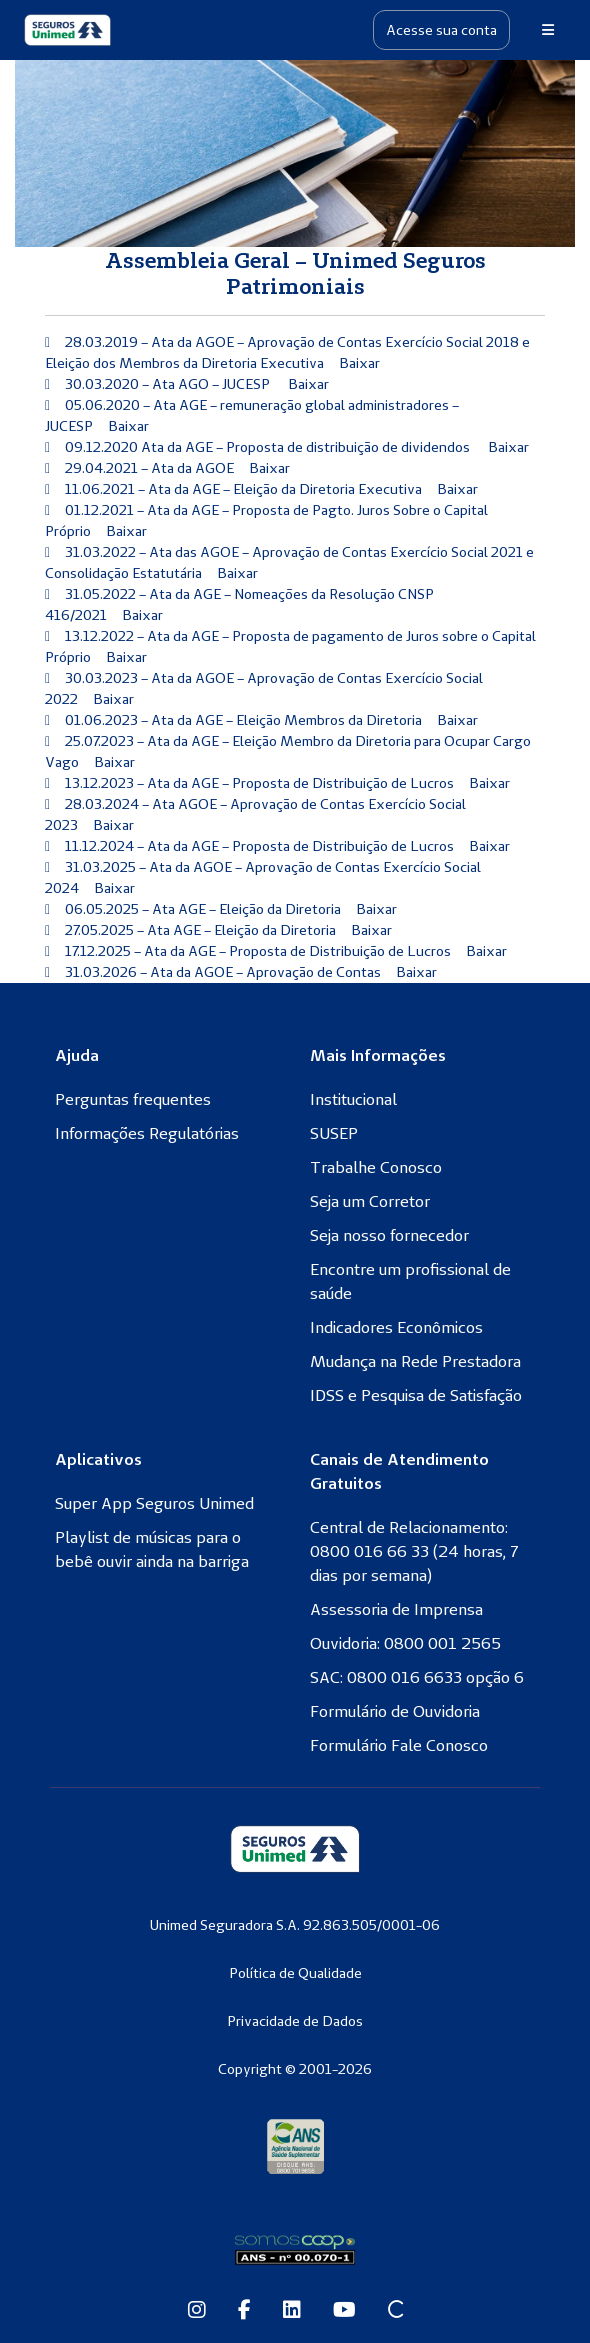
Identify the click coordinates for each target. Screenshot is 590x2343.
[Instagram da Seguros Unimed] (197, 2311)
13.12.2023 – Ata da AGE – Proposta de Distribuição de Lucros (259, 783)
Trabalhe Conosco (376, 1167)
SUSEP (334, 1133)
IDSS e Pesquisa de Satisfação (416, 1395)
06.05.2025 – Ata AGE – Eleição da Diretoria (203, 909)
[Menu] (548, 30)
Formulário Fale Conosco (399, 1745)
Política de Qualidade (295, 1973)
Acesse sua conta (441, 30)
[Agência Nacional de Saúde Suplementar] (295, 2146)
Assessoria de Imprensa (396, 1609)
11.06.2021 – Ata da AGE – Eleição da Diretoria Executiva (243, 489)
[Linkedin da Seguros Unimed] (292, 2311)
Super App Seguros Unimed (154, 1503)
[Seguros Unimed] (67, 30)
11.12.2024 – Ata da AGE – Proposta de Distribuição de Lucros (259, 846)
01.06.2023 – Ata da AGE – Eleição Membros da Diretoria (243, 720)
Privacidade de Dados (295, 2021)
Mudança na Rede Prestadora (415, 1361)
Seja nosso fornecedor (389, 1235)
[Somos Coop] (295, 2250)
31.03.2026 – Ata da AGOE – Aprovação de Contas (223, 972)
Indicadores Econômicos (396, 1327)
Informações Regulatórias (147, 1133)
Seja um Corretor (370, 1201)
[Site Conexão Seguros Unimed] (395, 2311)
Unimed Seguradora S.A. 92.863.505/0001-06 (295, 1925)
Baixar (359, 363)
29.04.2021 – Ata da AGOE (149, 468)
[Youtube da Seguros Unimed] (344, 2311)
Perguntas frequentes (133, 1099)
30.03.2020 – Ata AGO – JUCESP (169, 384)
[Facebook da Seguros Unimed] (244, 2311)
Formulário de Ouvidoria (395, 1711)
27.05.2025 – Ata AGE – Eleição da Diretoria (200, 930)
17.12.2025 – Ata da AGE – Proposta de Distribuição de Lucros (258, 951)
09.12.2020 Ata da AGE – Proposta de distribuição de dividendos (269, 447)
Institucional (353, 1099)
